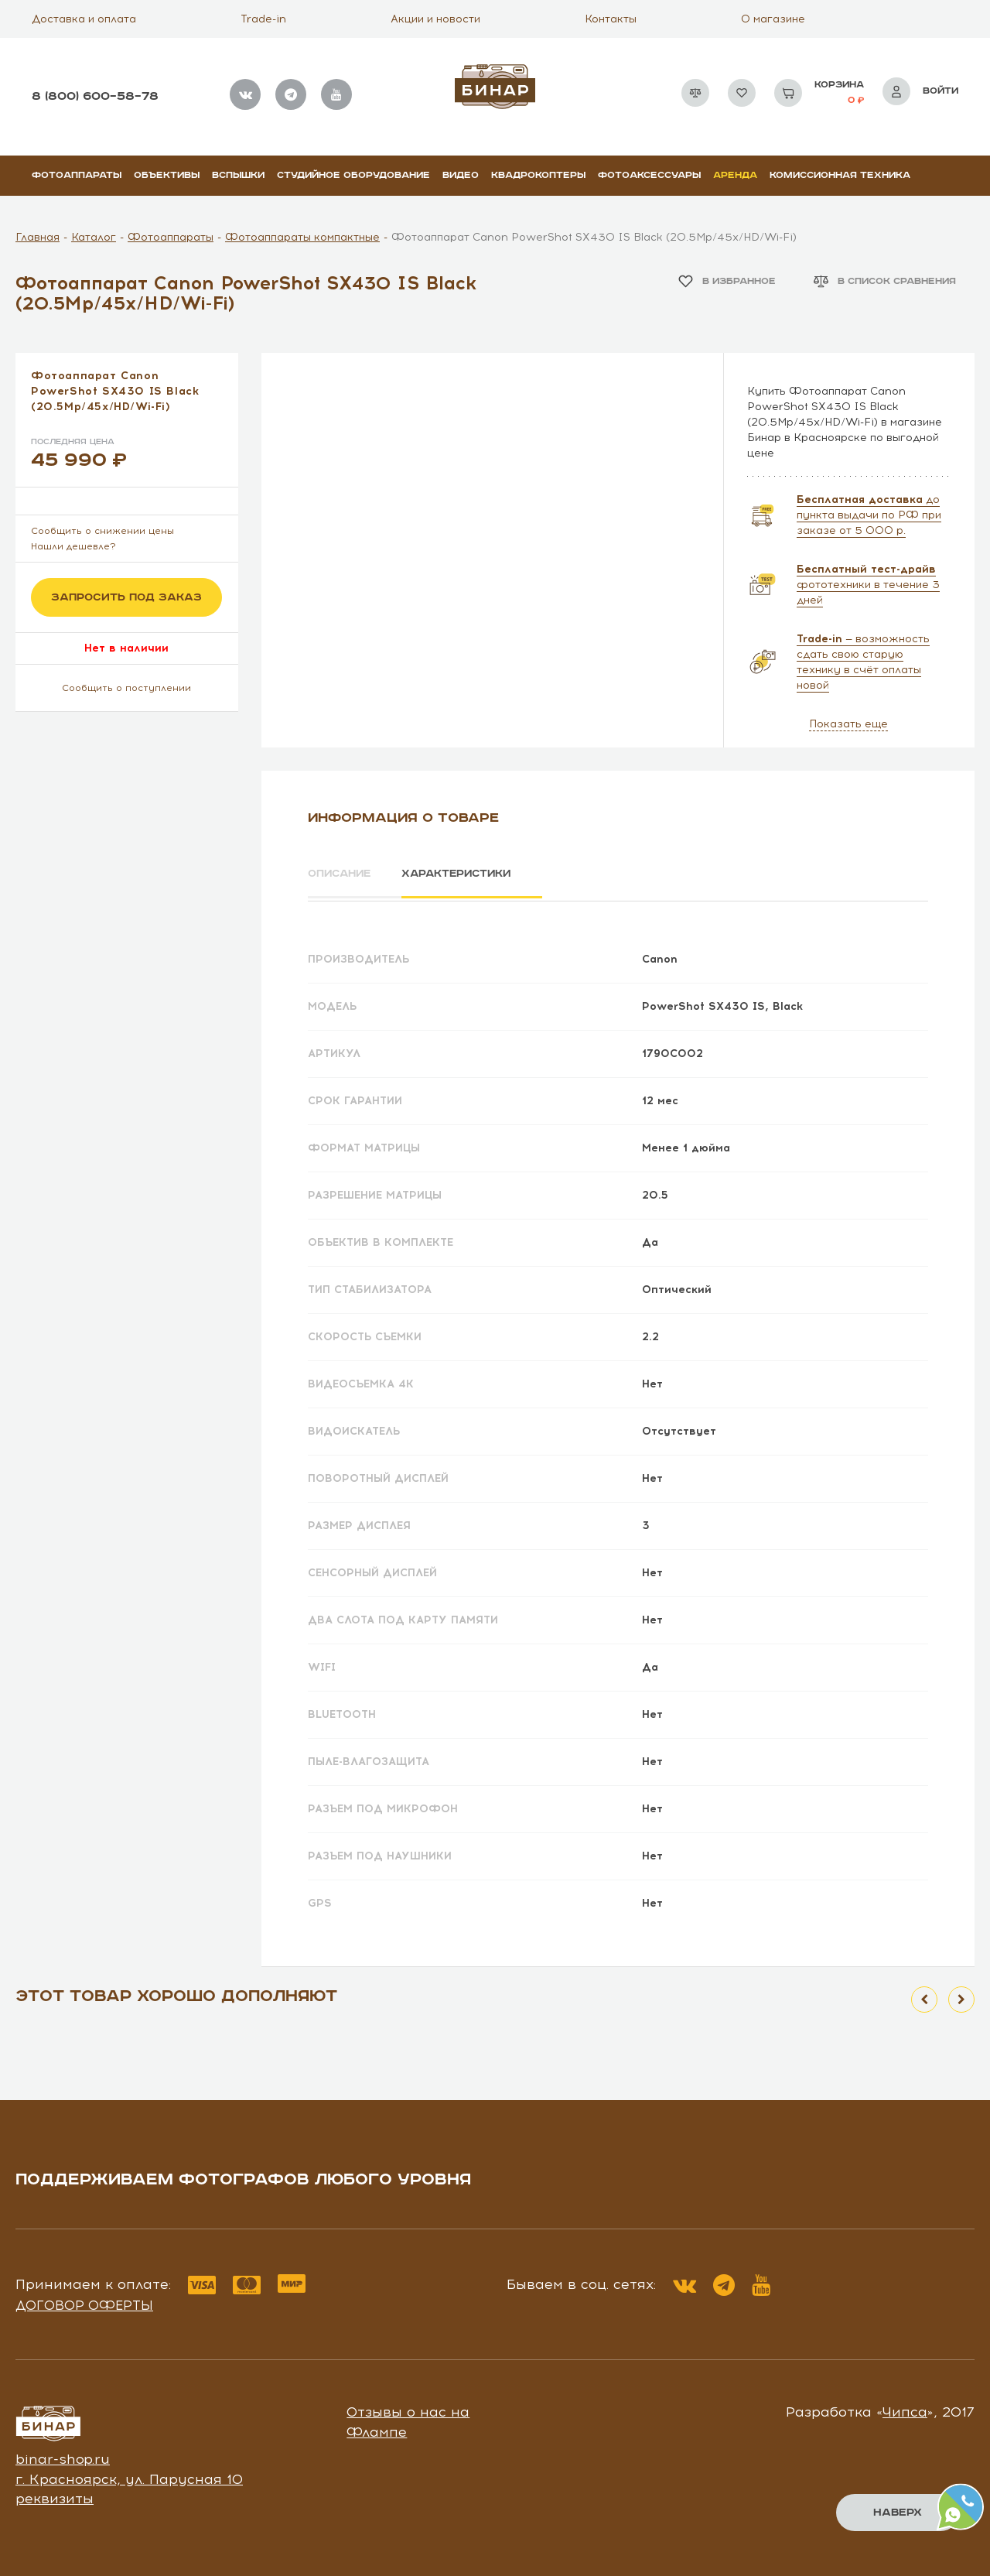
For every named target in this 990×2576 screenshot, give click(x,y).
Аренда (735, 175)
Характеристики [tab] (468, 873)
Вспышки (238, 175)
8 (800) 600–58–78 (95, 96)
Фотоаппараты (76, 175)
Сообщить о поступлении (126, 687)
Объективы (167, 175)
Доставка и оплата (84, 19)
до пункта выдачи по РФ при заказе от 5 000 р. (869, 515)
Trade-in (263, 19)
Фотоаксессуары (649, 175)
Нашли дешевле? (73, 546)
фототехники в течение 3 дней (868, 585)
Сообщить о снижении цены (102, 530)
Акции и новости (435, 19)
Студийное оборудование (353, 175)
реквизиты (54, 2496)
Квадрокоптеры (538, 175)
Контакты (611, 19)
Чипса (904, 2409)
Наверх (897, 2512)
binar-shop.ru (62, 2456)
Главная (37, 237)
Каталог (93, 237)
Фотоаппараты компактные (302, 237)
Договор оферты (84, 2302)
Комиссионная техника (840, 175)
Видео (460, 175)
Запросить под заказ (126, 597)
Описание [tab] (341, 873)
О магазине (773, 19)
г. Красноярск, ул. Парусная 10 (129, 2476)
